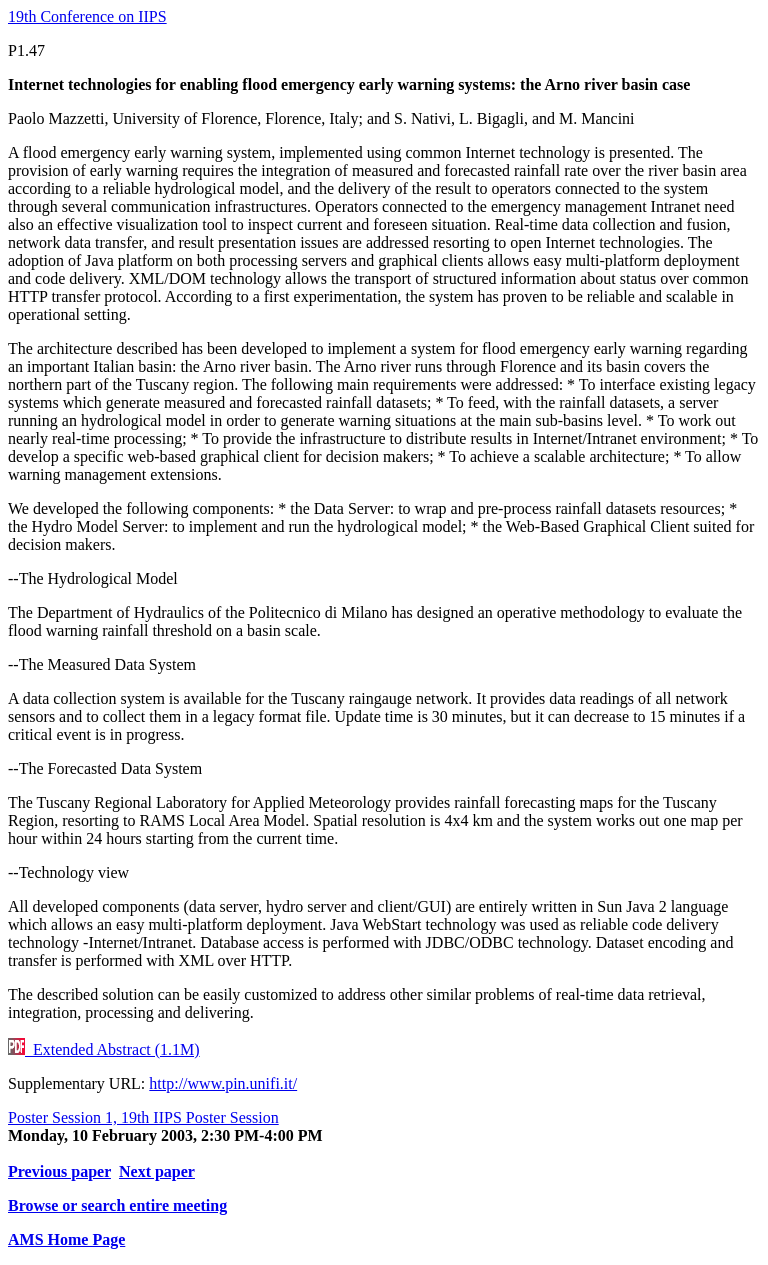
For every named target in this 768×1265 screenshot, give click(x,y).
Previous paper (59, 1171)
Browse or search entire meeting (117, 1205)
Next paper (157, 1171)
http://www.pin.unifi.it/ (223, 1083)
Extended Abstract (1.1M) (104, 1049)
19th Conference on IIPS (87, 16)
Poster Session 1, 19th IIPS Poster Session (143, 1117)
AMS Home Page (66, 1239)
